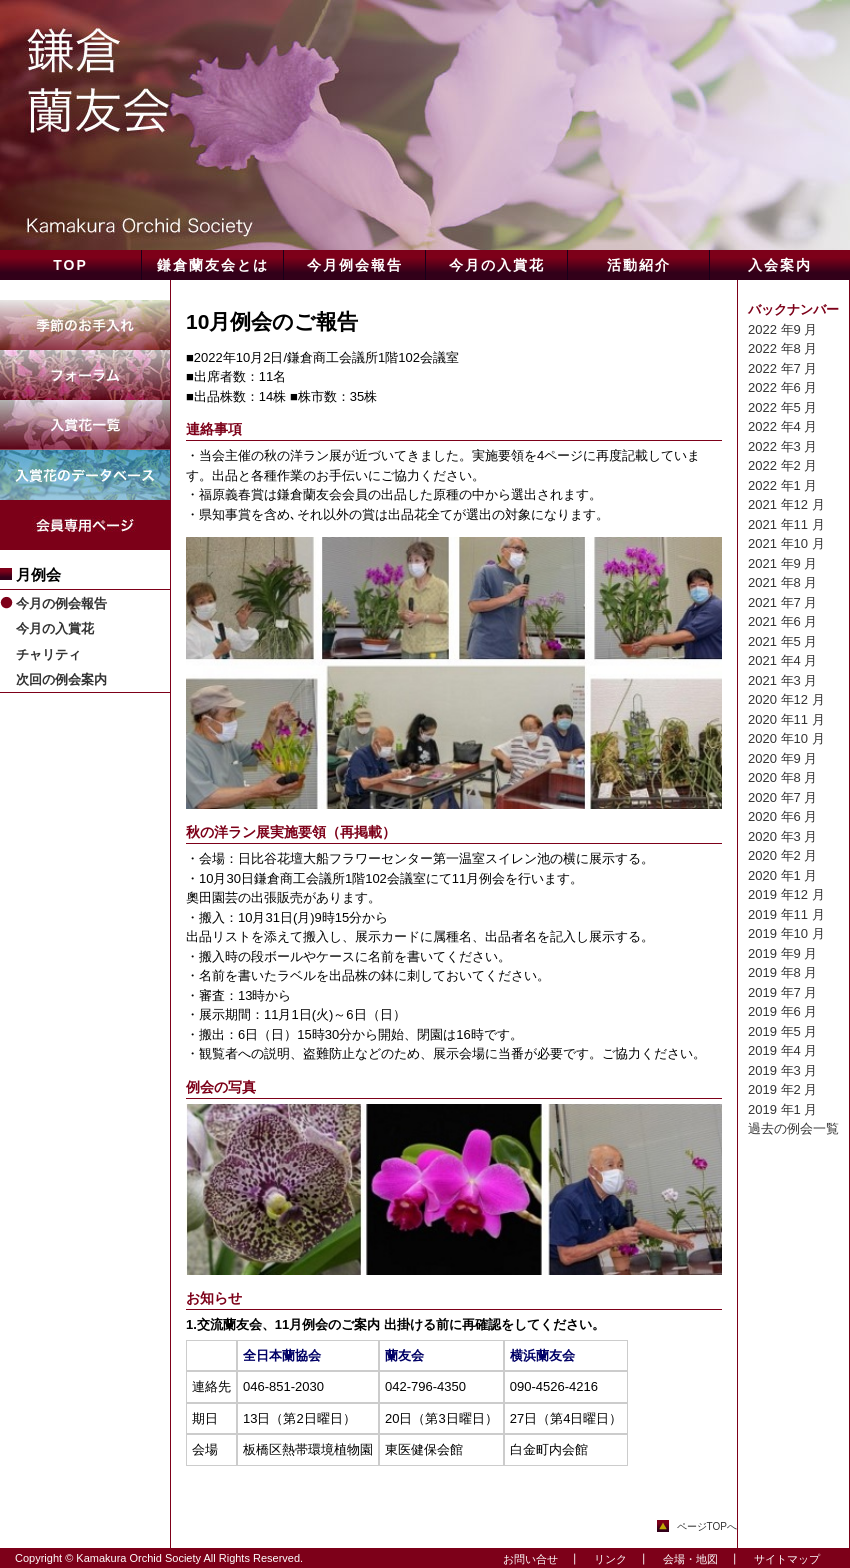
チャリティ (48, 654)
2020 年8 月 (782, 777)
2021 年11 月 (786, 524)
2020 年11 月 (786, 719)
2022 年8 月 (782, 348)
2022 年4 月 (782, 426)
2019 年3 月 (782, 1070)
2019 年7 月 (782, 992)
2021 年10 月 (786, 543)
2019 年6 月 (782, 1011)
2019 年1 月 (782, 1109)
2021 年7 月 (782, 602)
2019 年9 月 (782, 953)
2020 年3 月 (782, 836)
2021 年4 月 (782, 660)
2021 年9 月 (782, 563)
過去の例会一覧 (793, 1128)
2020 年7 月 (782, 797)
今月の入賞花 (55, 628)
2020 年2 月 (782, 855)
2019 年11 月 (786, 914)
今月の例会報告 (61, 603)
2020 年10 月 (786, 738)
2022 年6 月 (782, 387)
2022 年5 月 (782, 407)
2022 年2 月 (782, 465)
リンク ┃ (616, 1559)
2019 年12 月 (786, 894)
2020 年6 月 (782, 816)
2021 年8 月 (782, 582)
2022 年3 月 (782, 446)
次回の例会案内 (61, 679)
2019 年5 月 (782, 1031)
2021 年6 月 (782, 621)
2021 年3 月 (782, 680)
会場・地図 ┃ (696, 1559)
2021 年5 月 (782, 641)
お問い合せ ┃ (536, 1559)
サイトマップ (781, 1559)
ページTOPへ (707, 1526)
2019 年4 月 (782, 1050)
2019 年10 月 (786, 933)
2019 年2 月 (782, 1089)
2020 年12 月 (786, 699)
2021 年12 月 (786, 504)
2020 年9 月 (782, 758)
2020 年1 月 (782, 875)
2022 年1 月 (782, 485)
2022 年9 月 (782, 329)
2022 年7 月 (782, 368)
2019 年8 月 (782, 972)
